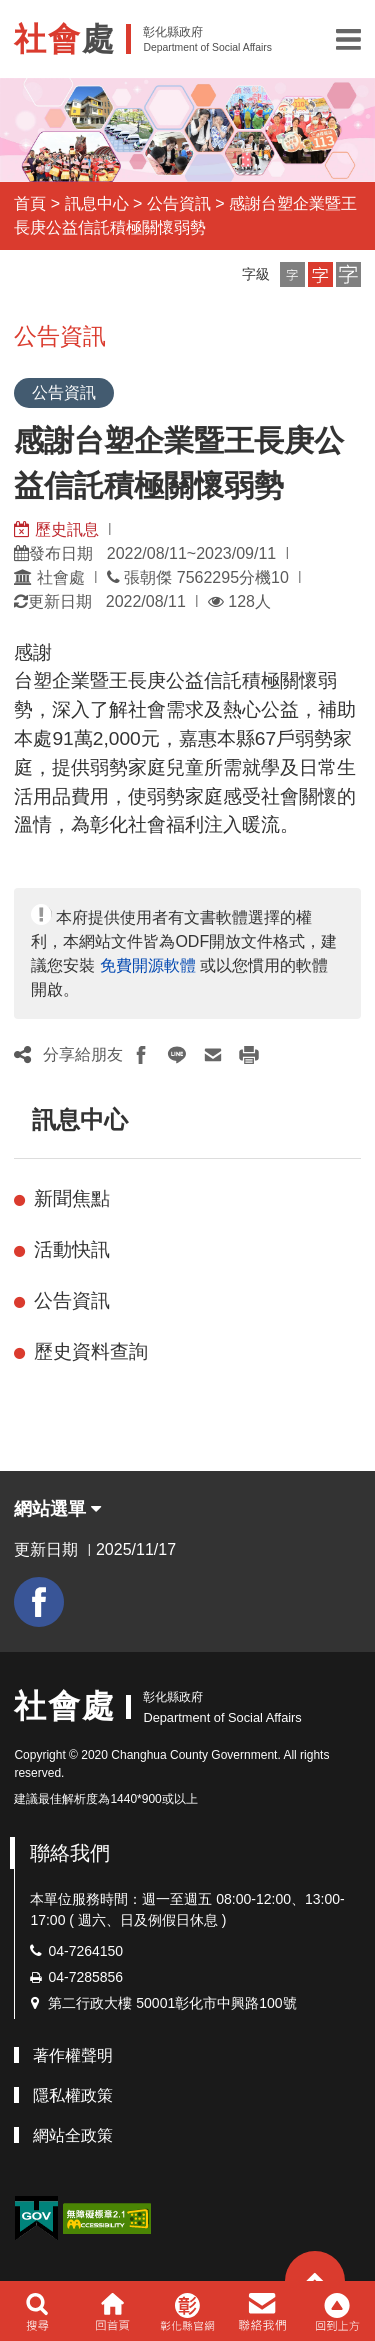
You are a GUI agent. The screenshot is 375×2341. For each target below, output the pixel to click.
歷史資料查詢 (91, 1351)
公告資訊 (179, 203)
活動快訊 (72, 1249)
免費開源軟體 (148, 965)
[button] (348, 39)
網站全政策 (73, 2135)
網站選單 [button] (57, 1509)
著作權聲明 (73, 2055)
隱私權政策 (73, 2095)
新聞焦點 (72, 1198)
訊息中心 (97, 203)
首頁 (30, 203)
